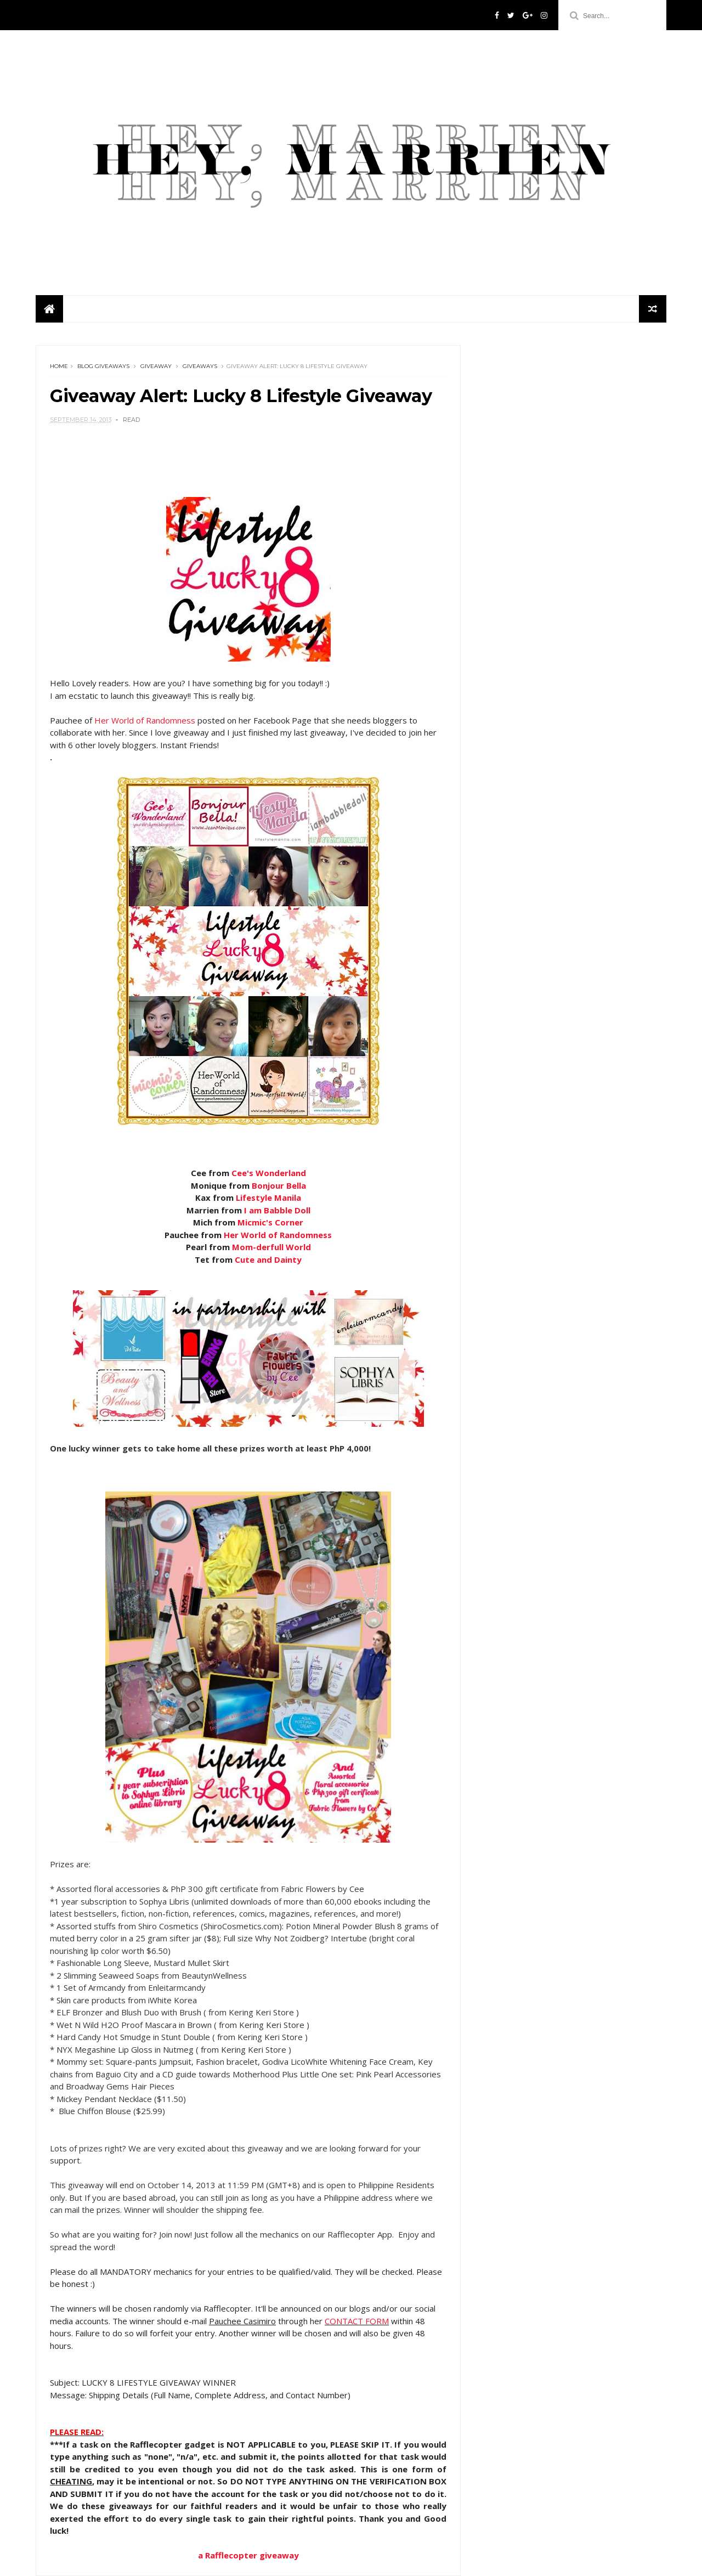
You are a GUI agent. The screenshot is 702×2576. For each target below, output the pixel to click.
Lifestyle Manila (268, 1197)
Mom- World (271, 1246)
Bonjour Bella (279, 1185)
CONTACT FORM (357, 2320)
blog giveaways (103, 366)
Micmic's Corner (270, 1222)
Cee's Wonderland (268, 1172)
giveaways (200, 366)
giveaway (156, 366)
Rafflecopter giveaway (248, 2555)
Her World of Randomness (144, 720)
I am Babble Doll (277, 1210)
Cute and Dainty (268, 1259)
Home (59, 366)
